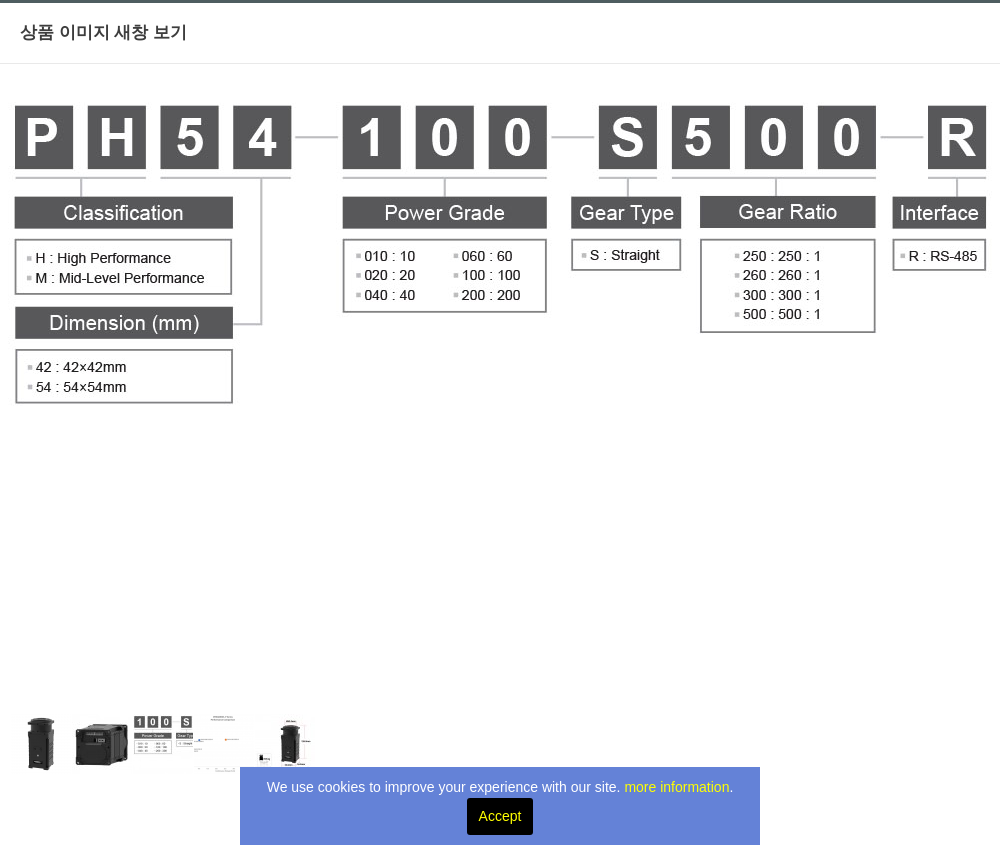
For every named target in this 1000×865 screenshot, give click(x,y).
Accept (500, 816)
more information (676, 787)
